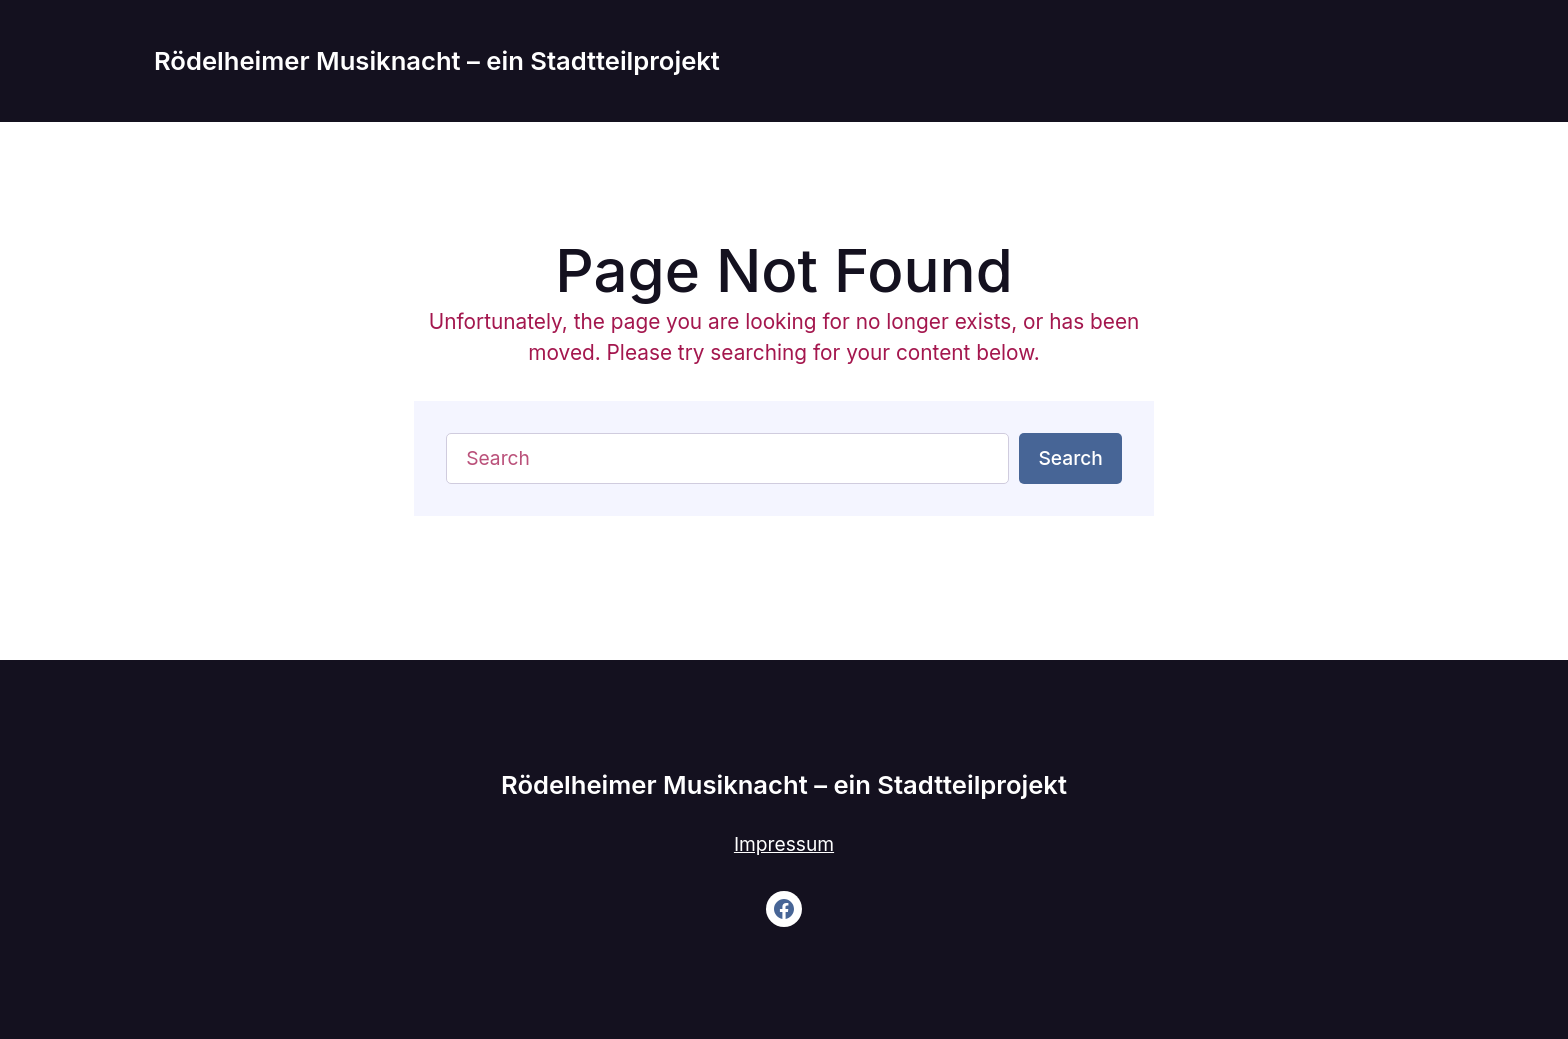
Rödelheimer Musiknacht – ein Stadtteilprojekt (437, 60)
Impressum (784, 844)
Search (1070, 458)
